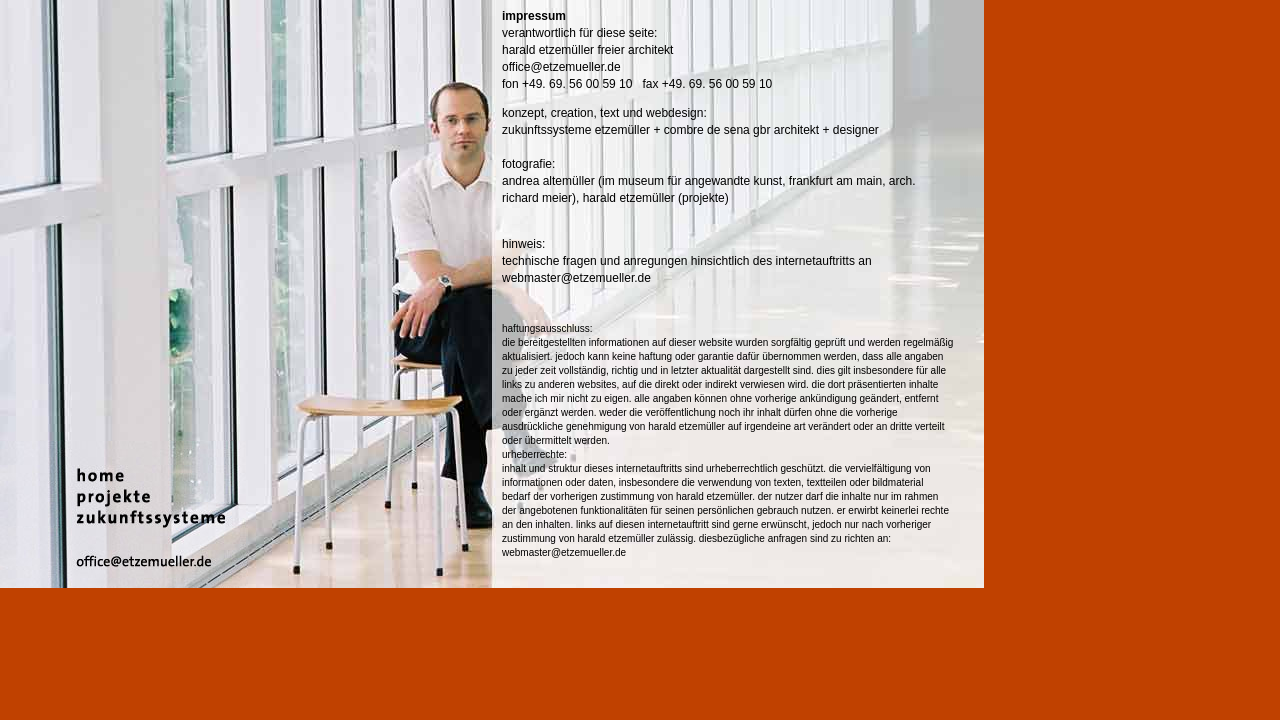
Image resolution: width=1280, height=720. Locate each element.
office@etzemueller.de (561, 67)
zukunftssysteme (548, 130)
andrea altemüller (548, 181)
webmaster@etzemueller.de (576, 278)
